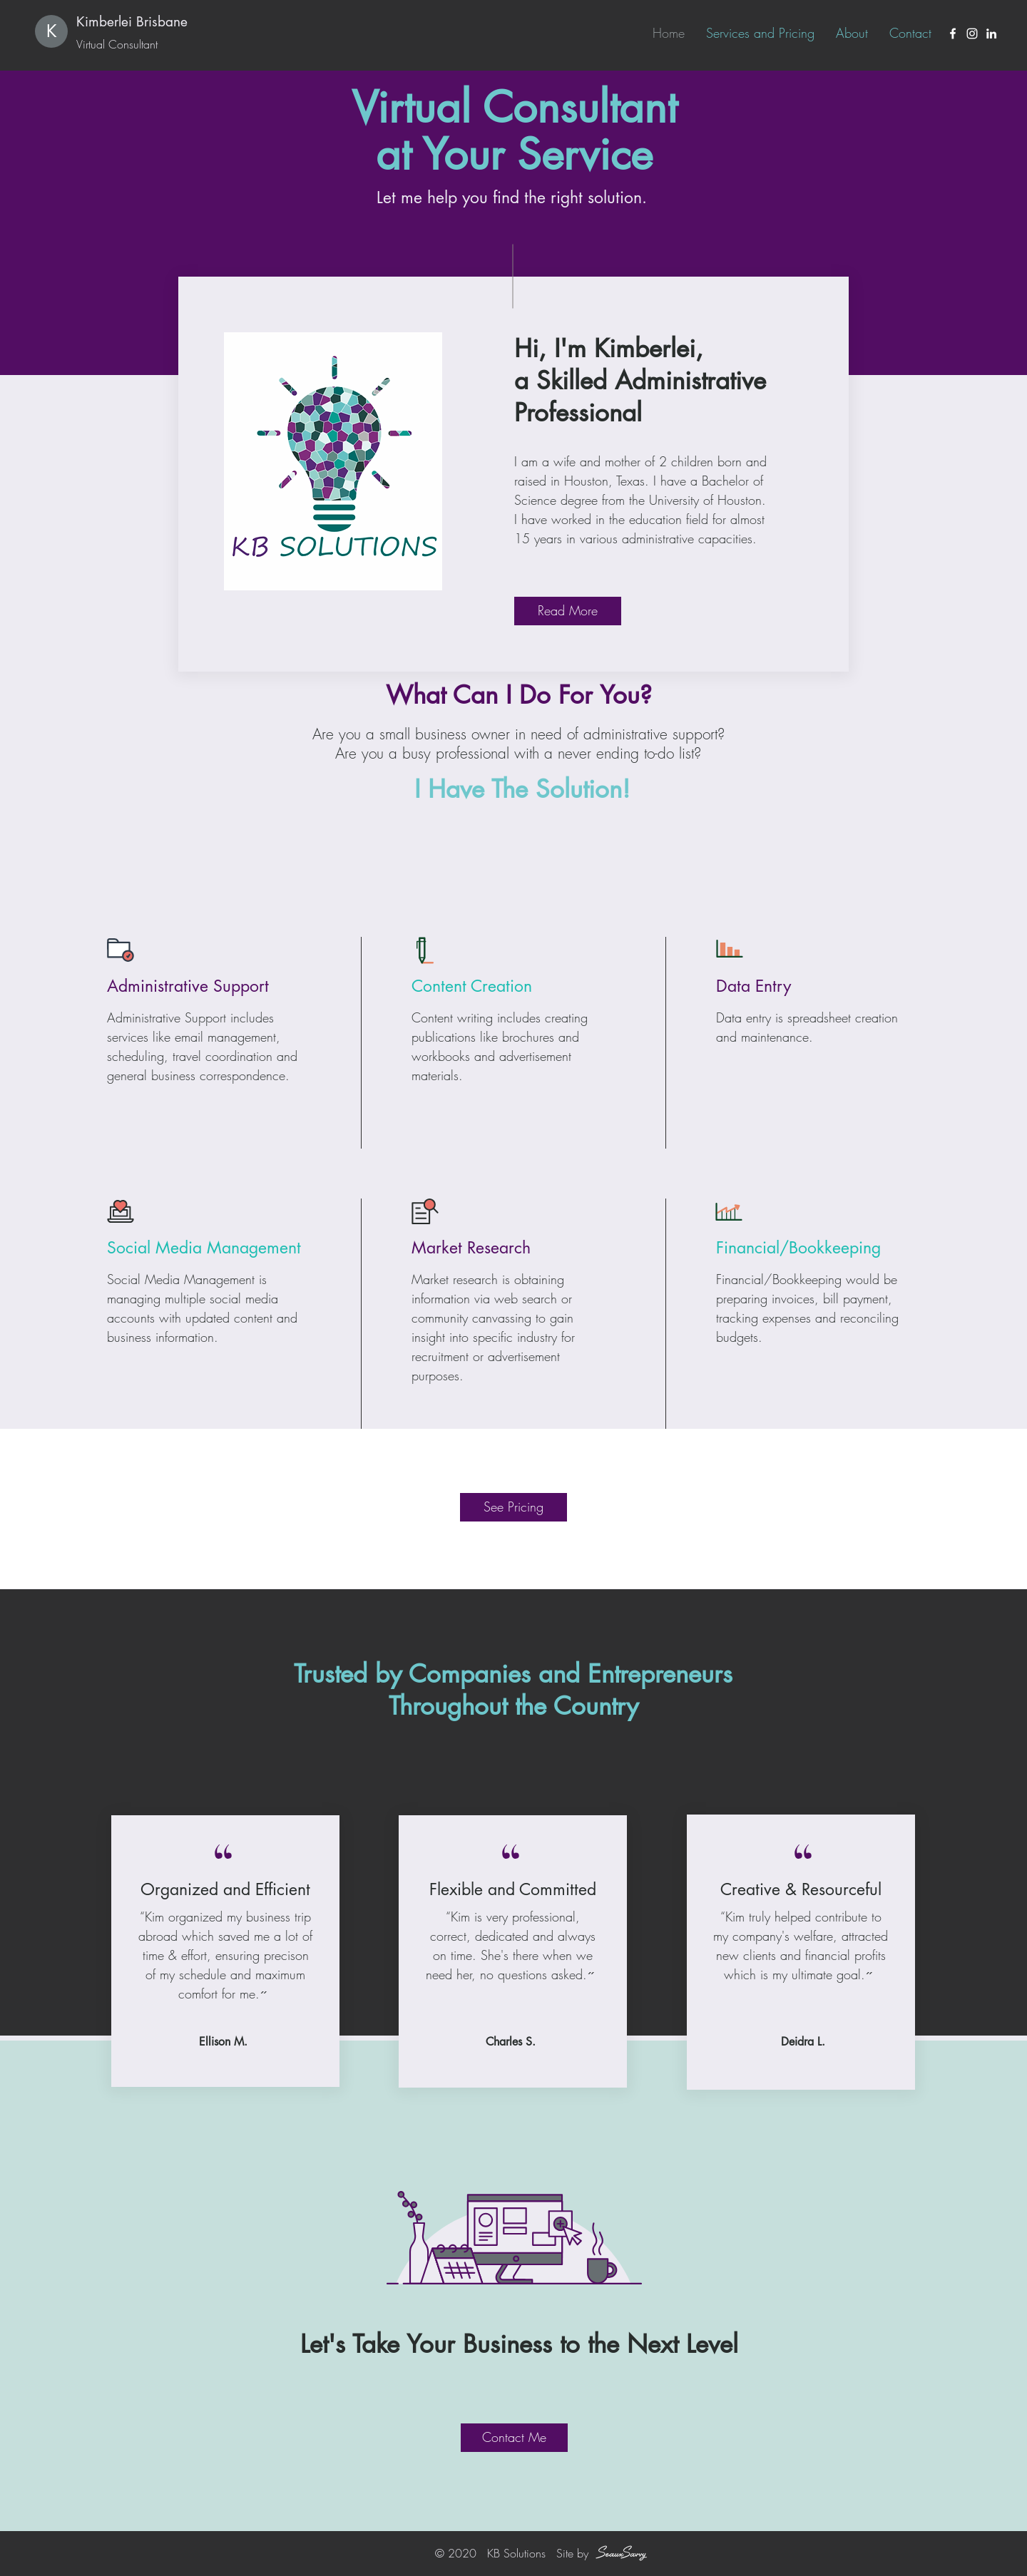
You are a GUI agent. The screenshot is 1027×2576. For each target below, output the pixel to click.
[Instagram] (972, 33)
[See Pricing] (513, 1507)
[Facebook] (953, 33)
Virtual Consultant (117, 44)
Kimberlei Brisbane (132, 22)
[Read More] (567, 611)
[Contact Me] (514, 2437)
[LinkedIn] (991, 33)
